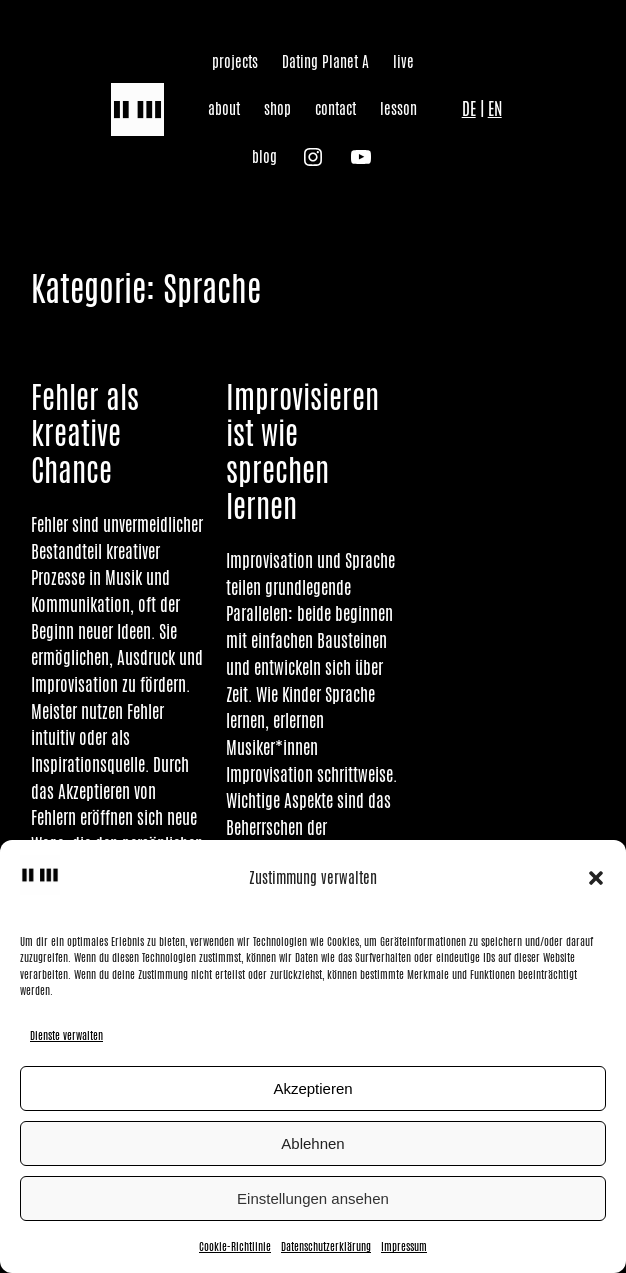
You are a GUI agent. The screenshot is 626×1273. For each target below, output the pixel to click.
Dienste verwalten (66, 1035)
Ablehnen (312, 1143)
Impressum (404, 1246)
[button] (596, 878)
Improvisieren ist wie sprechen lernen (302, 451)
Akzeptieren (312, 1088)
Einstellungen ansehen (313, 1198)
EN (495, 109)
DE (469, 109)
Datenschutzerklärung (326, 1246)
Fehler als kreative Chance (85, 433)
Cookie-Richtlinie (235, 1246)
